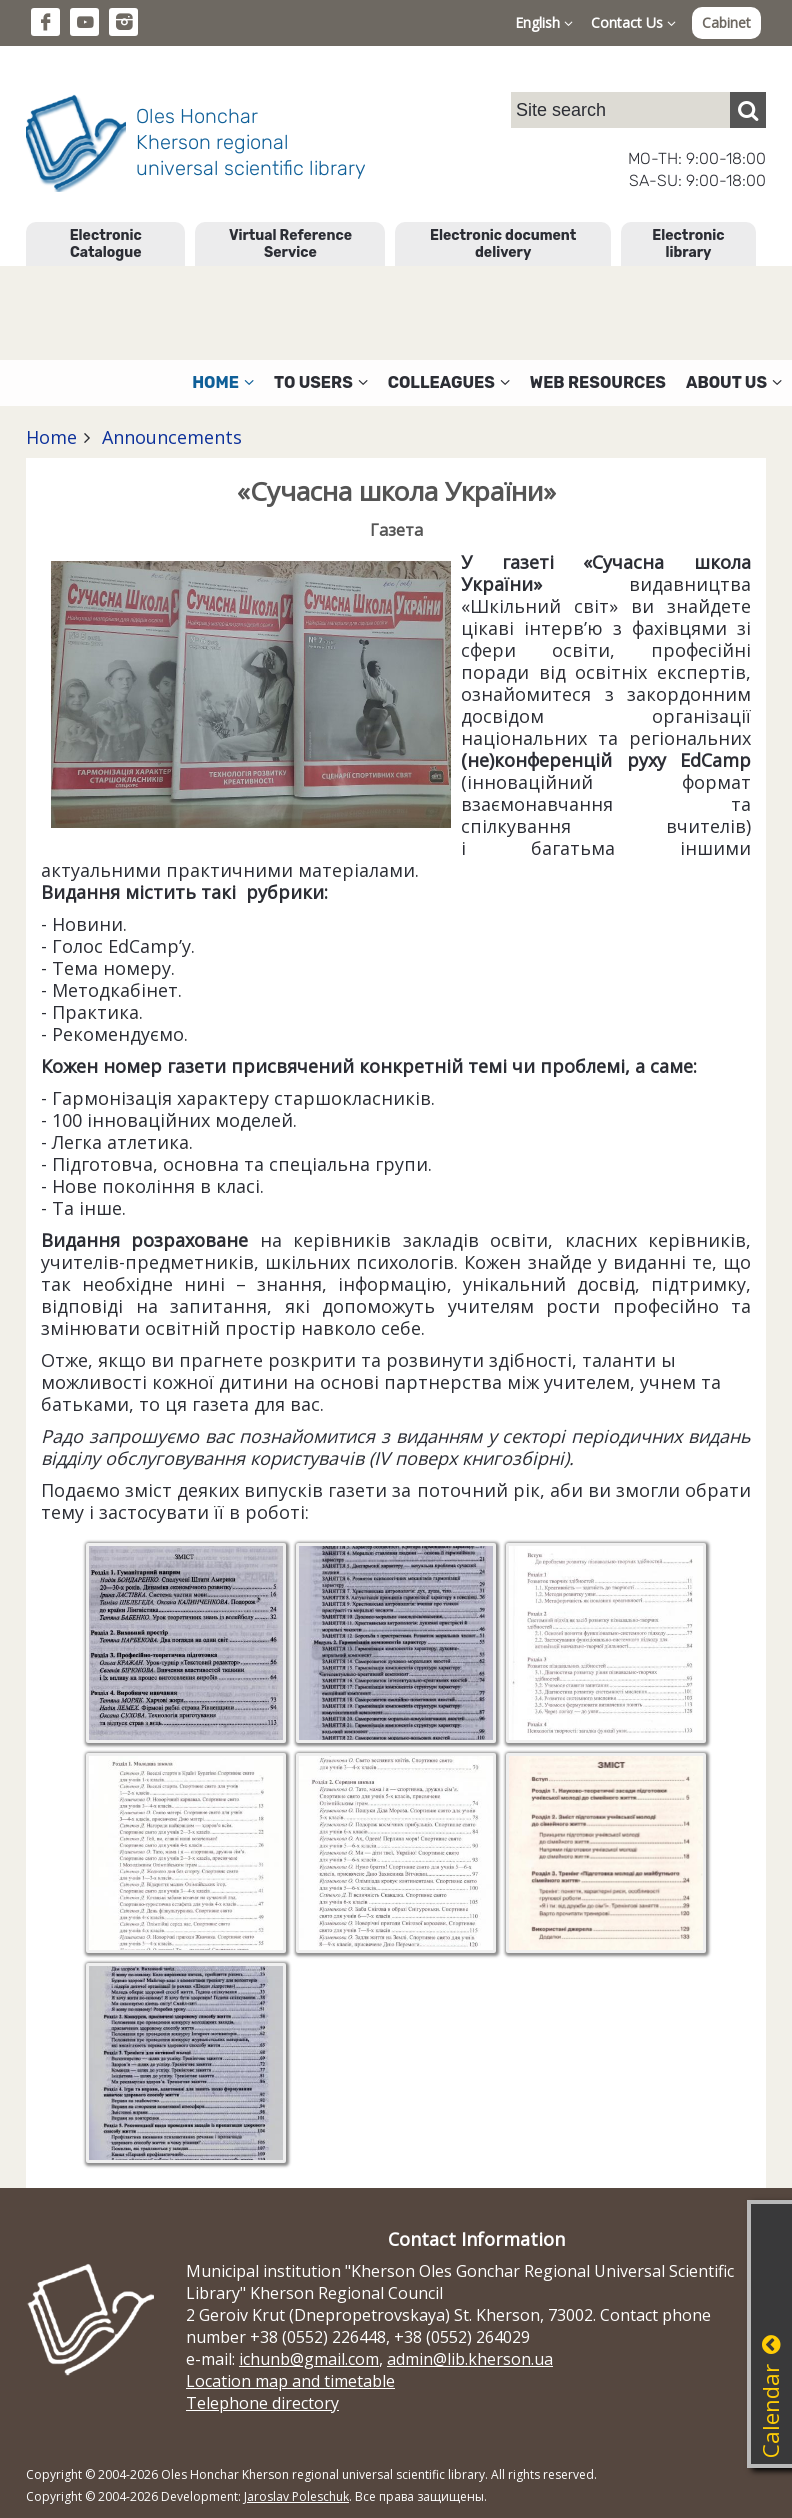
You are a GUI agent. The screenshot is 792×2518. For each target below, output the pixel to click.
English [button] (544, 22)
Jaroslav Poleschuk (296, 2496)
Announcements (169, 437)
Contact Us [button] (633, 22)
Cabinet (726, 22)
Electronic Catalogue (106, 244)
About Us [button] (734, 382)
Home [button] (223, 382)
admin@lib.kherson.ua (470, 2359)
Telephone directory (262, 2403)
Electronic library (688, 244)
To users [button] (321, 382)
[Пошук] (748, 110)
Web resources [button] (598, 382)
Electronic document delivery (503, 244)
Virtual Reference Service (290, 244)
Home (51, 437)
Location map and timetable (290, 2381)
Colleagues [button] (449, 382)
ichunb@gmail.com (309, 2359)
